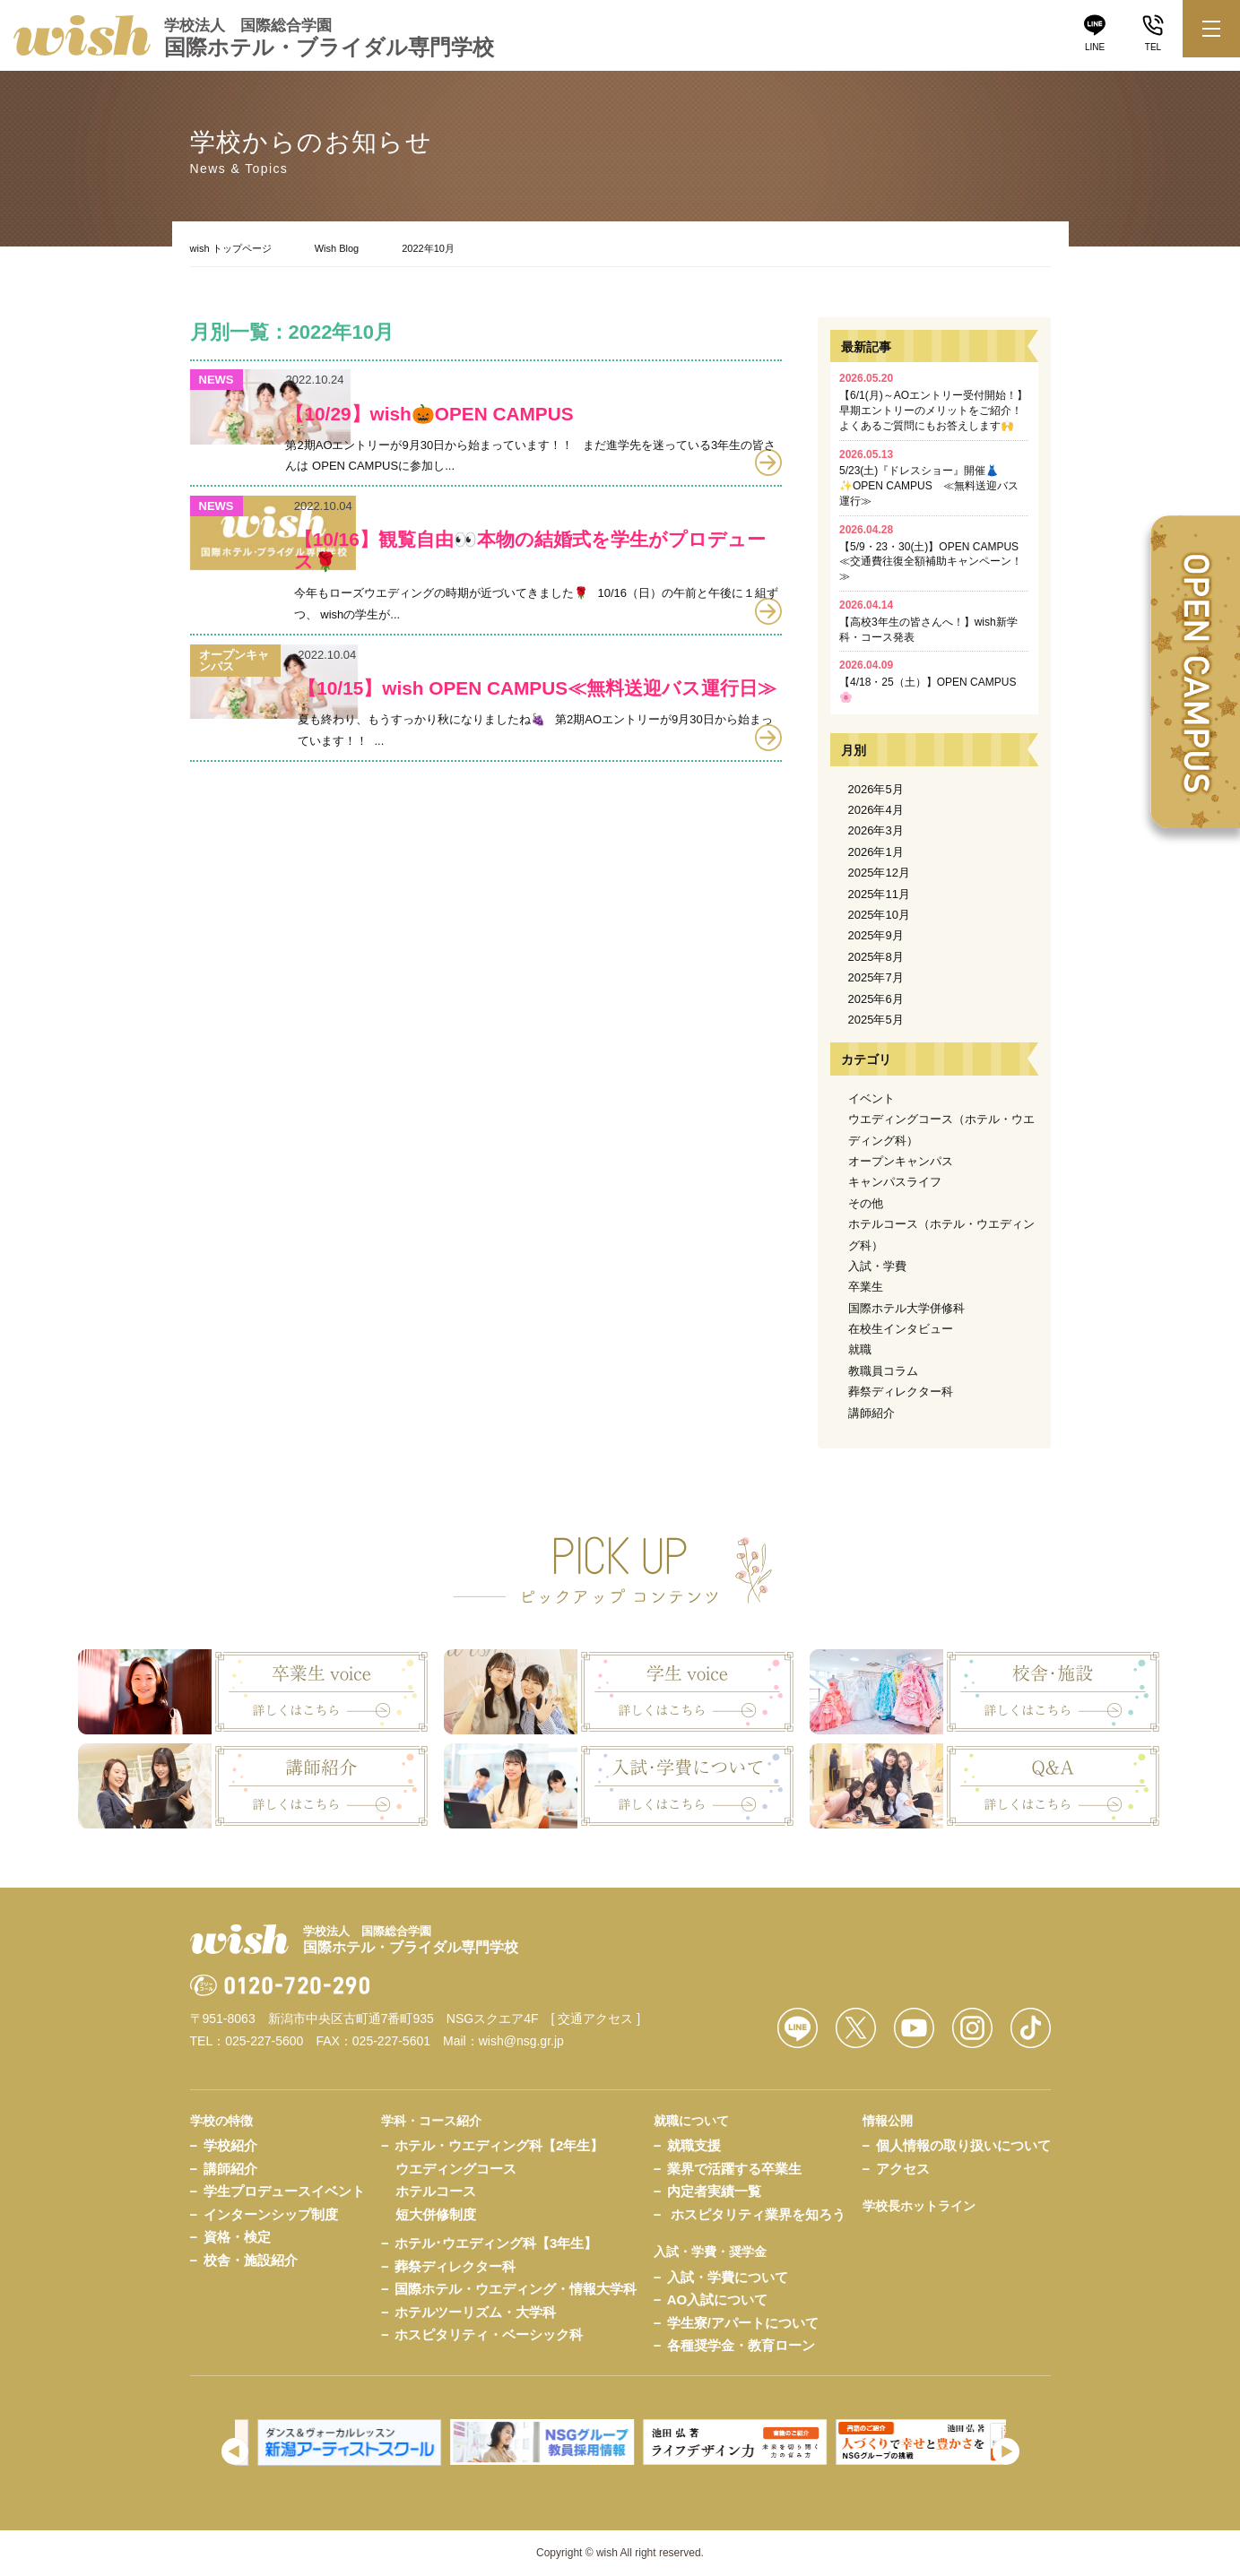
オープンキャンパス (900, 1161)
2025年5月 (876, 1019)
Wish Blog (337, 248)
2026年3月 (876, 830)
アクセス (903, 2168)
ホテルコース (435, 2191)
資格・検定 (237, 2236)
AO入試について (717, 2299)
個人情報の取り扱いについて (963, 2145)
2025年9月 (876, 935)
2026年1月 (876, 852)
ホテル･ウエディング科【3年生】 (496, 2243)
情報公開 (888, 2121)
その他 (865, 1203)
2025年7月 (876, 977)
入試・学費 (877, 1266)
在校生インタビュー (900, 1329)
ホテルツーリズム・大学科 (475, 2312)
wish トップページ (231, 248)
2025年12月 (879, 872)
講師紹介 (871, 1413)
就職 (859, 1349)
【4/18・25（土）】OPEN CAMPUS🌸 (927, 681)
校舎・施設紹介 (251, 2260)
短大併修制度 (435, 2214)
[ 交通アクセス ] (596, 2018)
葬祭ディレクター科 (900, 1391)
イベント (871, 1098)
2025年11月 (879, 894)
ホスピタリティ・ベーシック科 (489, 2334)
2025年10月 (879, 914)
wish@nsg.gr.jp (521, 2041)
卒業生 (865, 1286)
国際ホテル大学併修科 (906, 1308)
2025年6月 (876, 999)
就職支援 (694, 2145)
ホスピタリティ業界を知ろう (758, 2214)
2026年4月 (876, 810)
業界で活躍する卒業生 (734, 2168)
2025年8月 (876, 957)
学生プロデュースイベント (284, 2191)
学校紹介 (230, 2145)
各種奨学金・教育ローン (741, 2345)
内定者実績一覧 (714, 2191)
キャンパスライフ (894, 1182)
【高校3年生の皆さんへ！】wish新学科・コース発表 (928, 621)
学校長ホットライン (919, 2206)
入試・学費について (727, 2277)
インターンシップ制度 (271, 2214)
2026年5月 (876, 789)
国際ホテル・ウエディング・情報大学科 (516, 2288)
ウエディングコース (455, 2168)
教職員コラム (883, 1371)
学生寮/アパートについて (743, 2322)
